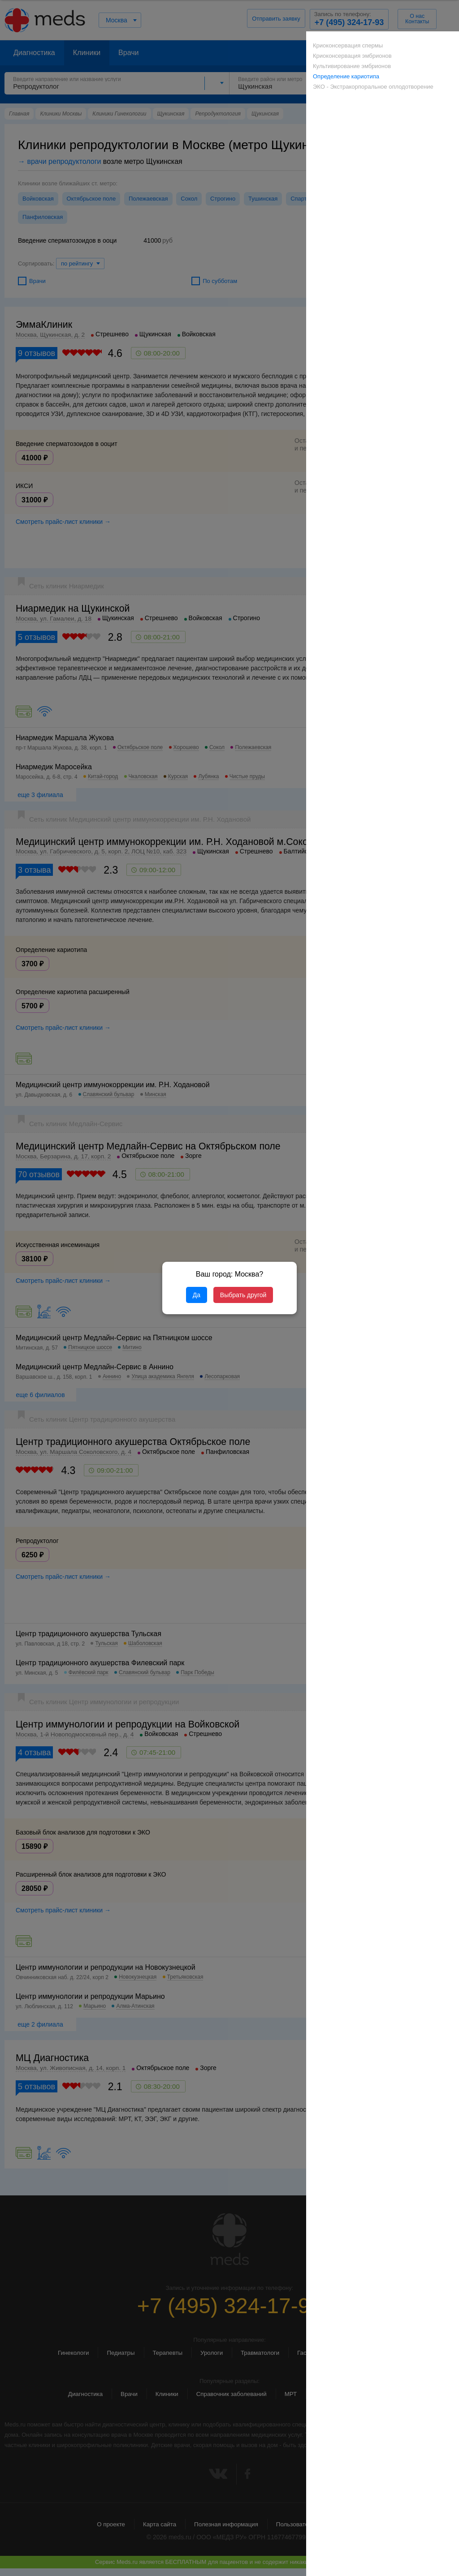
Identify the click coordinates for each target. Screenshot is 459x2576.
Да (196, 1295)
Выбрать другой (243, 1295)
